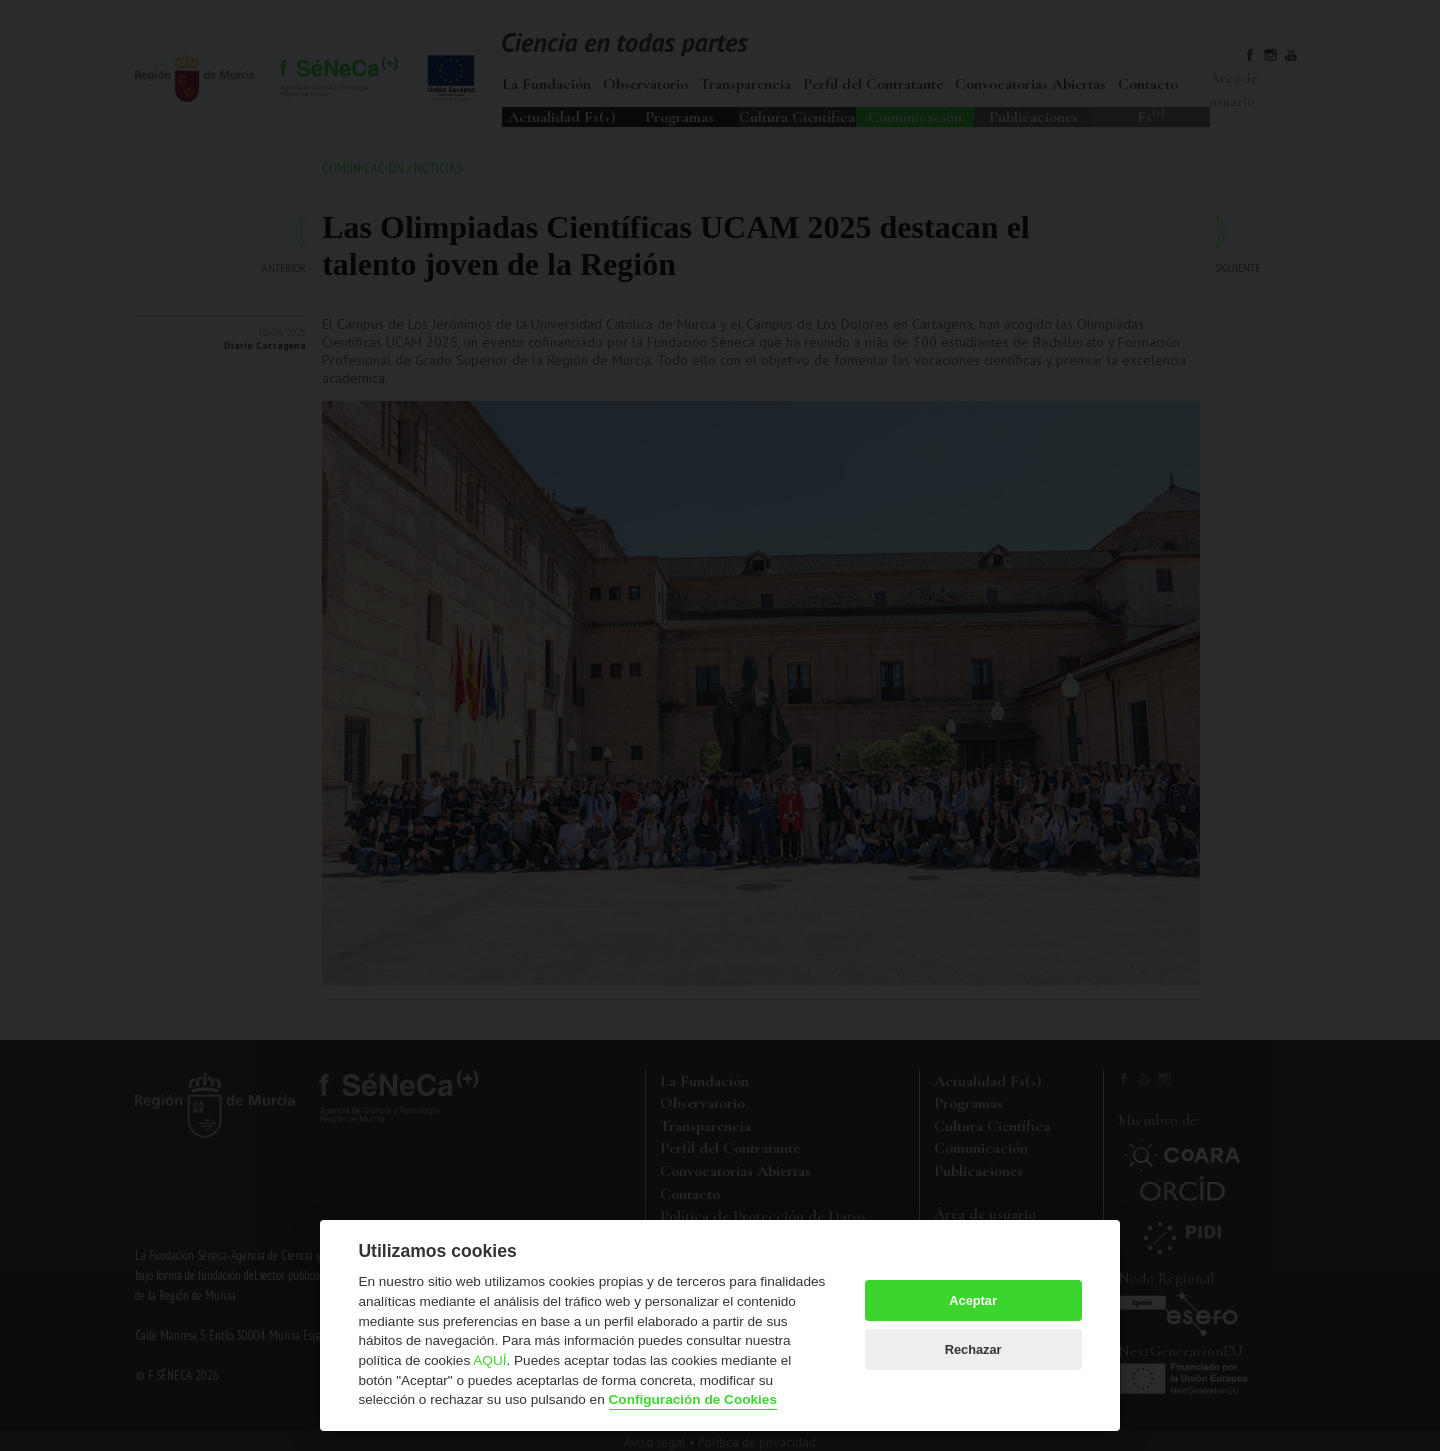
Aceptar (973, 1300)
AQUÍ (489, 1360)
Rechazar (973, 1349)
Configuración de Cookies (693, 1399)
